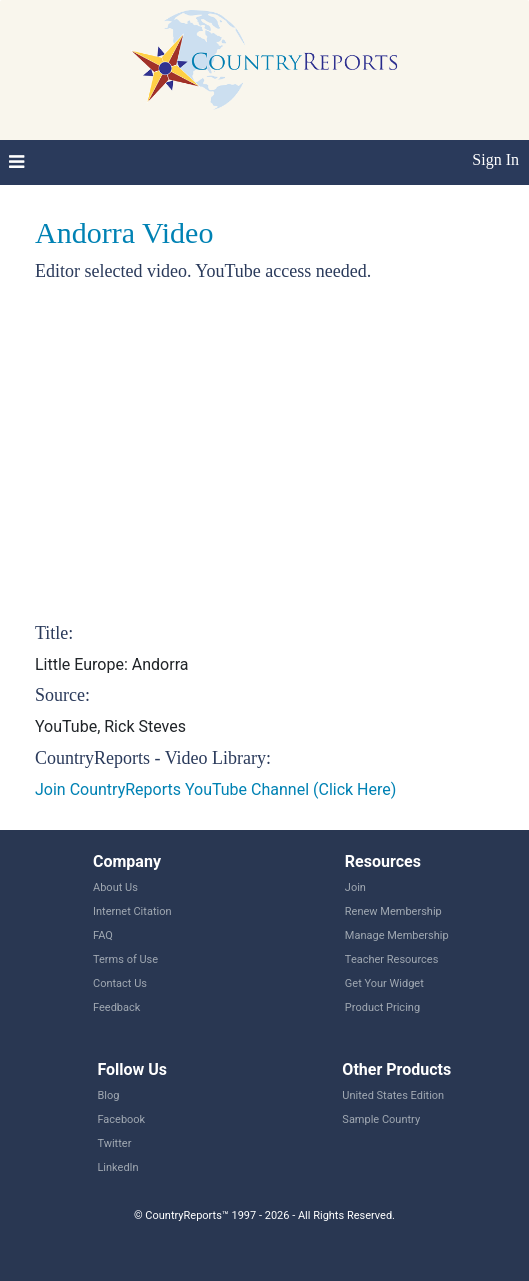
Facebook (121, 1119)
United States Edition (393, 1095)
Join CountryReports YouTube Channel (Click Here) (215, 789)
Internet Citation (132, 911)
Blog (108, 1095)
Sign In (495, 159)
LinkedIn (117, 1167)
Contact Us (120, 983)
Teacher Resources (391, 959)
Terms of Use (125, 959)
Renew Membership (393, 911)
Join (355, 887)
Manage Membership (397, 935)
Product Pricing (382, 1007)
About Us (115, 887)
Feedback (116, 1007)
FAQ (103, 935)
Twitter (114, 1143)
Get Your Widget (384, 983)
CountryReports (264, 60)
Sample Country (381, 1119)
